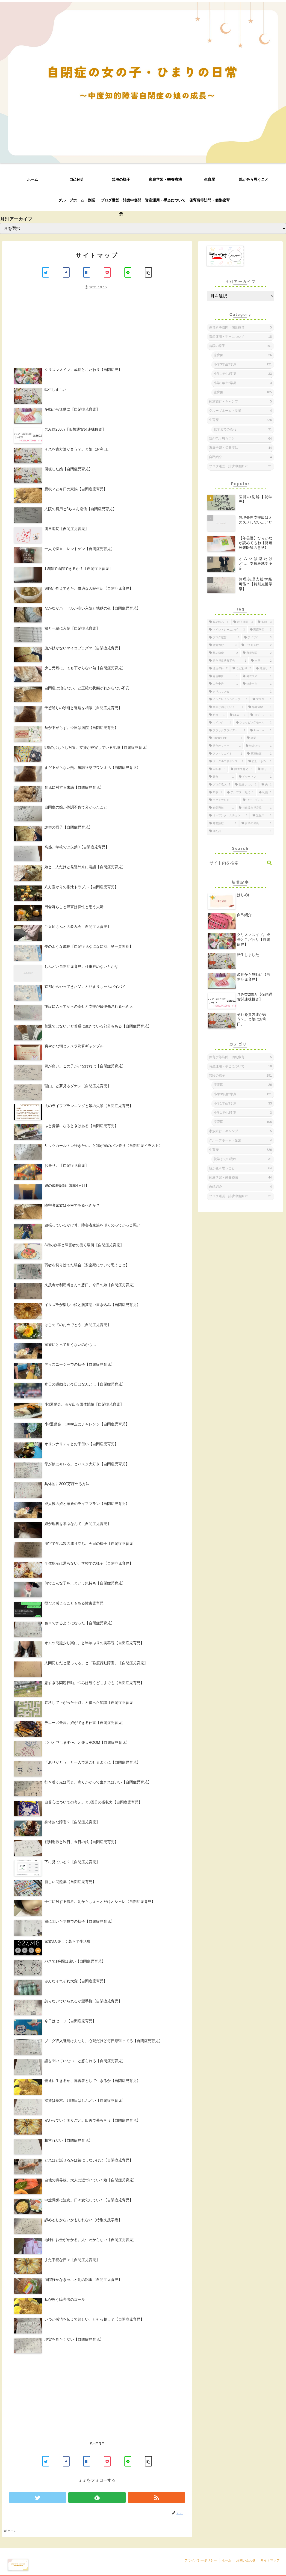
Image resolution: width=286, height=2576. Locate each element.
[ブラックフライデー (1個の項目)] (227, 730)
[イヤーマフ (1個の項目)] (255, 776)
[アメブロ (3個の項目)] (258, 637)
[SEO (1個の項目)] (238, 715)
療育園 (243, 355)
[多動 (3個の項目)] (265, 622)
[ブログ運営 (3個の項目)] (224, 637)
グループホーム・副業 (240, 411)
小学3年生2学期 (243, 364)
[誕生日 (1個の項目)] (262, 815)
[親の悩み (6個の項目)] (219, 622)
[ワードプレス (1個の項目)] (257, 800)
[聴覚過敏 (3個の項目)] (223, 645)
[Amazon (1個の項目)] (261, 730)
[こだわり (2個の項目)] (241, 668)
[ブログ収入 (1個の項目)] (220, 784)
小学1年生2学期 (243, 383)
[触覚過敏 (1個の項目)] (221, 808)
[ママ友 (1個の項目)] (262, 699)
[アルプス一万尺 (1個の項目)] (240, 792)
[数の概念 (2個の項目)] (223, 653)
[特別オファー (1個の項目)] (225, 746)
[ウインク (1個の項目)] (220, 722)
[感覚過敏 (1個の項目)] (260, 707)
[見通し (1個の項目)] (264, 668)
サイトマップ (270, 2560)
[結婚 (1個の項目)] (217, 715)
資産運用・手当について (240, 337)
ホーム (226, 2560)
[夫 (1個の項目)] (266, 784)
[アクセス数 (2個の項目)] (256, 645)
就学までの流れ (243, 429)
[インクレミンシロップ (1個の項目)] (228, 699)
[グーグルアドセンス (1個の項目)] (226, 761)
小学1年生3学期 (243, 374)
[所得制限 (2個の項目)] (257, 653)
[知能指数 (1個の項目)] (223, 823)
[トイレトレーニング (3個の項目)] (227, 629)
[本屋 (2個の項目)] (261, 660)
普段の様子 (240, 346)
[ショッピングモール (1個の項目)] (254, 722)
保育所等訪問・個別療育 (240, 327)
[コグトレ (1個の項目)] (261, 715)
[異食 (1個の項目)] (221, 776)
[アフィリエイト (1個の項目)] (225, 753)
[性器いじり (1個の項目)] (246, 784)
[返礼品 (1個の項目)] (240, 831)
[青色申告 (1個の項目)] (223, 676)
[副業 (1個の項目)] (259, 738)
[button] (269, 863)
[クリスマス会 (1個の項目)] (240, 691)
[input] (240, 863)
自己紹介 (240, 457)
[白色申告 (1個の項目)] (223, 684)
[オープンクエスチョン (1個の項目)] (228, 815)
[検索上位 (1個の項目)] (259, 746)
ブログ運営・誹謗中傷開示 (240, 466)
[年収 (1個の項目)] (215, 792)
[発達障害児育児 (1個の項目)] (255, 808)
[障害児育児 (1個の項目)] (242, 769)
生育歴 (240, 420)
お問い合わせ (246, 2560)
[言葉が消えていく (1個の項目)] (226, 707)
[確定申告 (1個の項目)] (257, 684)
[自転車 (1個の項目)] (217, 769)
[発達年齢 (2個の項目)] (218, 668)
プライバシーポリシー (201, 2560)
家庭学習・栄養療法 (240, 448)
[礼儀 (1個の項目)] (265, 792)
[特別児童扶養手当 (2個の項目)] (227, 660)
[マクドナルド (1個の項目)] (223, 800)
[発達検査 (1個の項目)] (259, 753)
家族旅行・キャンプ (240, 401)
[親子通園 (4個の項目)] (243, 622)
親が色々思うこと (240, 438)
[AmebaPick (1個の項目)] (225, 738)
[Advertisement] (97, 326)
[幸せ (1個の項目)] (265, 769)
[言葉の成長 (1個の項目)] (256, 823)
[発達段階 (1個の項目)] (257, 676)
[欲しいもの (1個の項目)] (260, 761)
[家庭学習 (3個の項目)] (261, 629)
